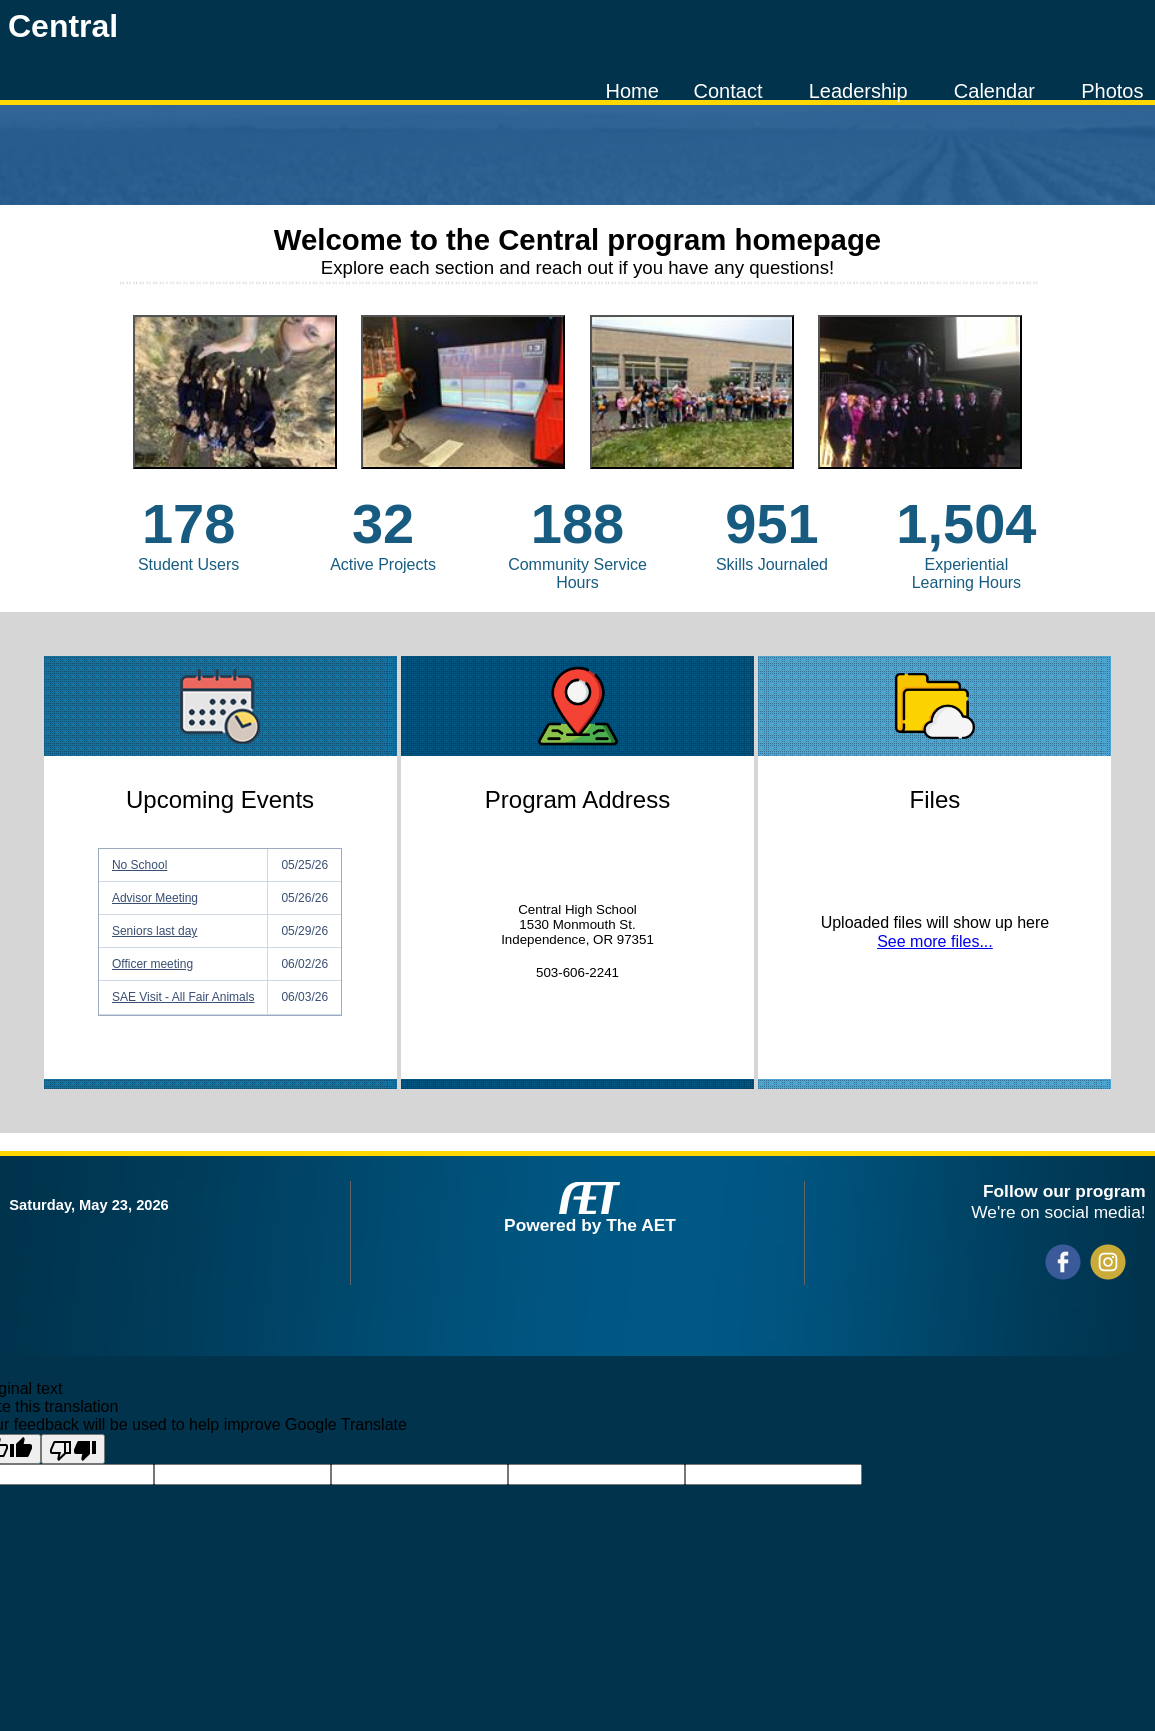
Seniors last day (154, 931)
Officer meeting (152, 964)
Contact (728, 91)
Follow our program (1064, 1191)
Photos (1112, 91)
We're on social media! (1058, 1212)
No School (139, 865)
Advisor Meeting (155, 898)
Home (632, 91)
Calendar (994, 91)
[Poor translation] (73, 1449)
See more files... (935, 941)
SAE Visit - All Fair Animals (183, 997)
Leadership (858, 91)
